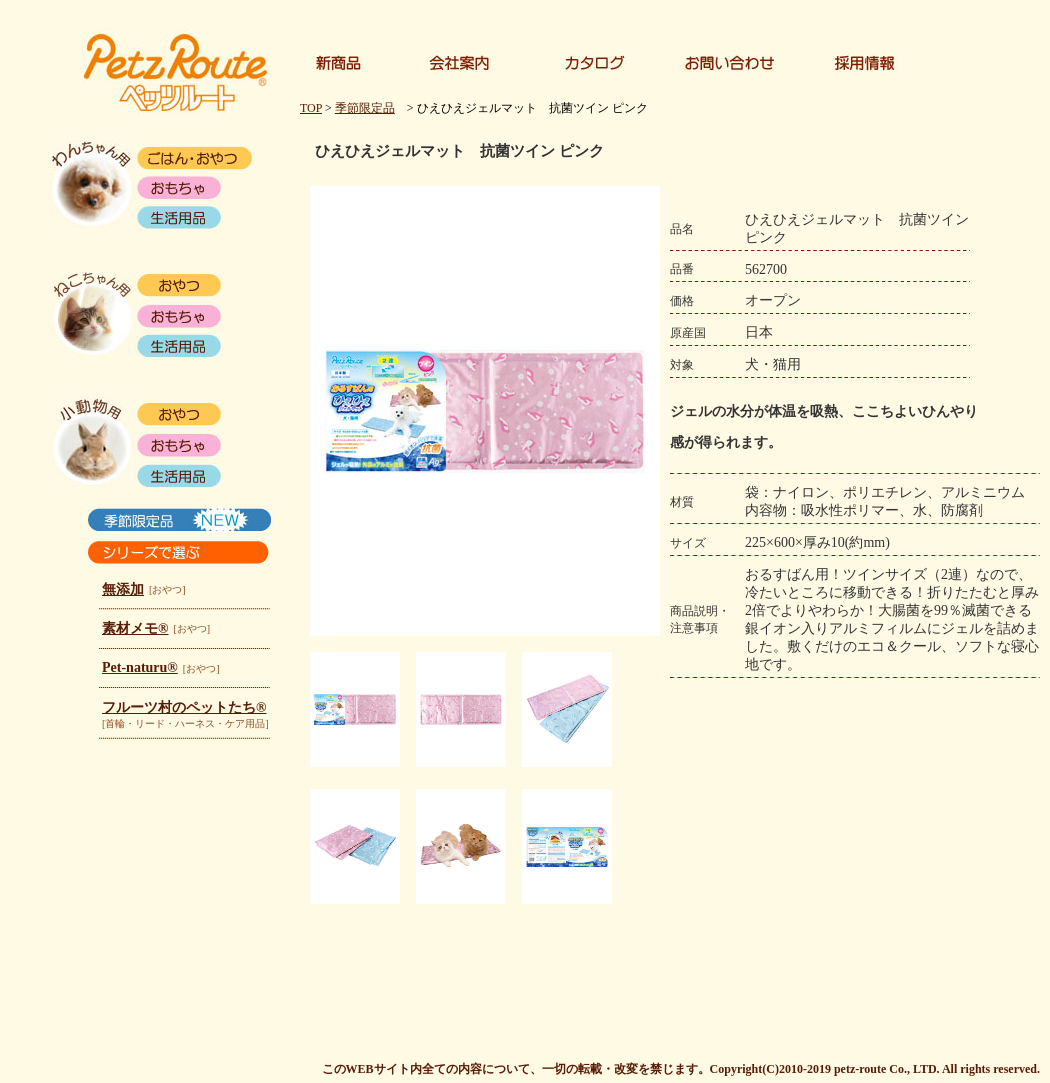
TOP (311, 108)
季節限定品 (365, 108)
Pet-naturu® (140, 667)
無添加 (123, 589)
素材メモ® (135, 628)
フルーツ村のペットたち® (184, 707)
